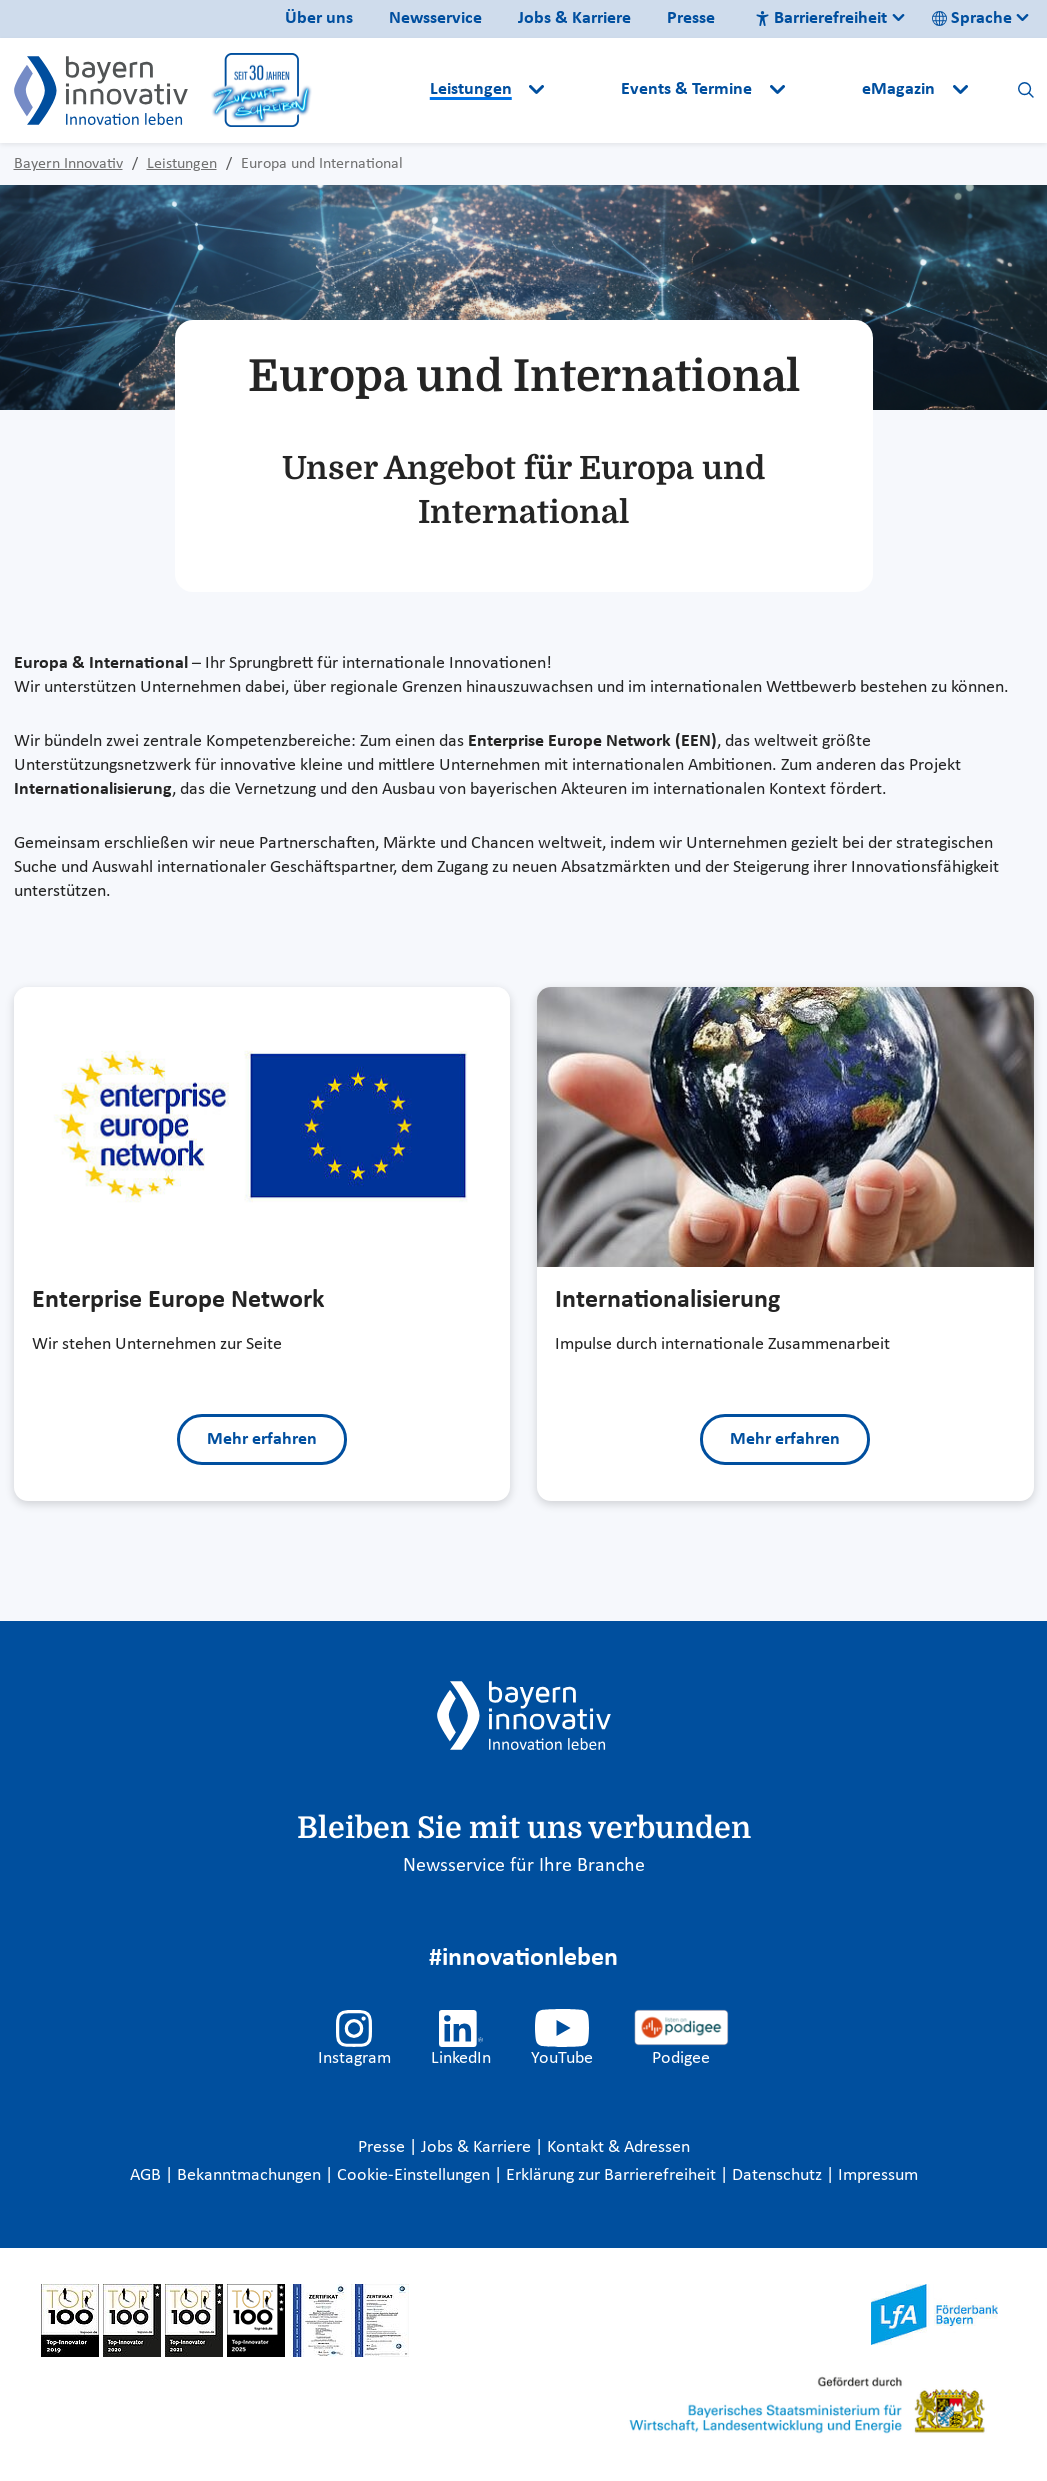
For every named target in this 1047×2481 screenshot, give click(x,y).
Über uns (319, 18)
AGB (147, 2175)
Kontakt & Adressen (618, 2147)
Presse (691, 18)
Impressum (878, 2175)
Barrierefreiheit (821, 18)
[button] (585, 90)
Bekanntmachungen (251, 2175)
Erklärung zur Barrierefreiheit (613, 2175)
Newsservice (435, 18)
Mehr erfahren (262, 1439)
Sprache (972, 18)
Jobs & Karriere (574, 18)
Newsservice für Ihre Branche (524, 1866)
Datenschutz (779, 2175)
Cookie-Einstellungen (413, 2175)
